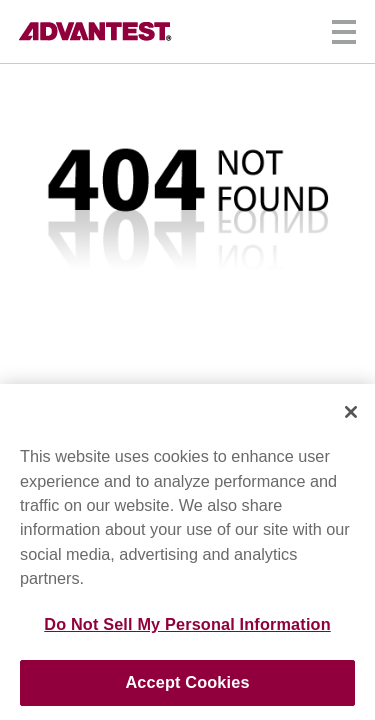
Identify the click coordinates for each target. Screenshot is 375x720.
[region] (187, 552)
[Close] (351, 412)
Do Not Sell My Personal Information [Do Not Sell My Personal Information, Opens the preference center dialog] (187, 624)
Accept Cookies (187, 682)
